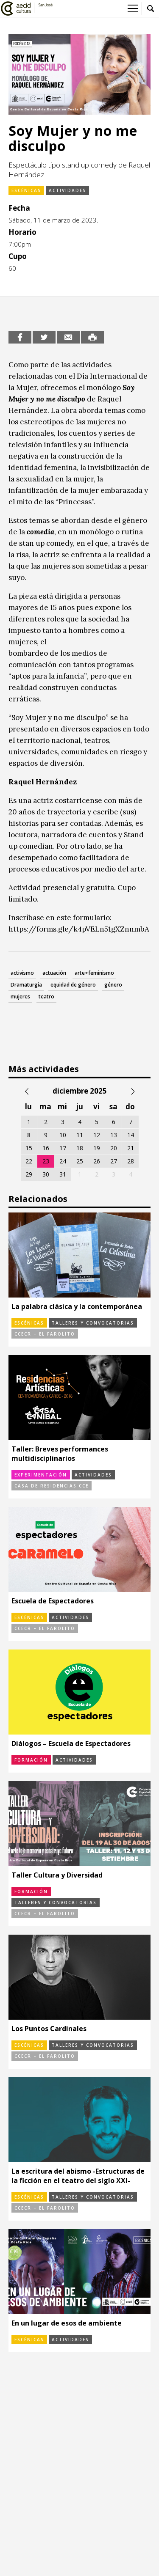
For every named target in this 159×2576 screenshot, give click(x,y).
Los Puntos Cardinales (48, 2028)
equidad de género (73, 984)
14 (130, 1135)
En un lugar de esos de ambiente (66, 2323)
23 (45, 1161)
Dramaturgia (26, 984)
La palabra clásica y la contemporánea (76, 1306)
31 (62, 1174)
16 (45, 1148)
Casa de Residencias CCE (51, 1486)
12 (96, 1135)
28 (130, 1161)
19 (96, 1148)
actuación (54, 972)
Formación (31, 1760)
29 (28, 1174)
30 (45, 1174)
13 (113, 1135)
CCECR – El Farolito (44, 1334)
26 (96, 1161)
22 (28, 1161)
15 (28, 1148)
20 (113, 1148)
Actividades (67, 190)
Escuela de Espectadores (52, 1601)
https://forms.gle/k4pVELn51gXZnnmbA (78, 929)
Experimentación (40, 1475)
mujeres (20, 996)
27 (113, 1161)
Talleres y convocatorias (93, 1323)
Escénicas (26, 190)
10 (62, 1135)
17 (62, 1148)
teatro (46, 996)
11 (79, 1135)
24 (62, 1161)
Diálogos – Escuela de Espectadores (71, 1743)
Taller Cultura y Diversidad (57, 1875)
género (113, 984)
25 (79, 1161)
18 (79, 1148)
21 (130, 1148)
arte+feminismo (94, 972)
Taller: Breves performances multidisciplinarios (59, 1453)
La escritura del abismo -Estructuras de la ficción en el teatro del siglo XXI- (78, 2175)
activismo (22, 972)
